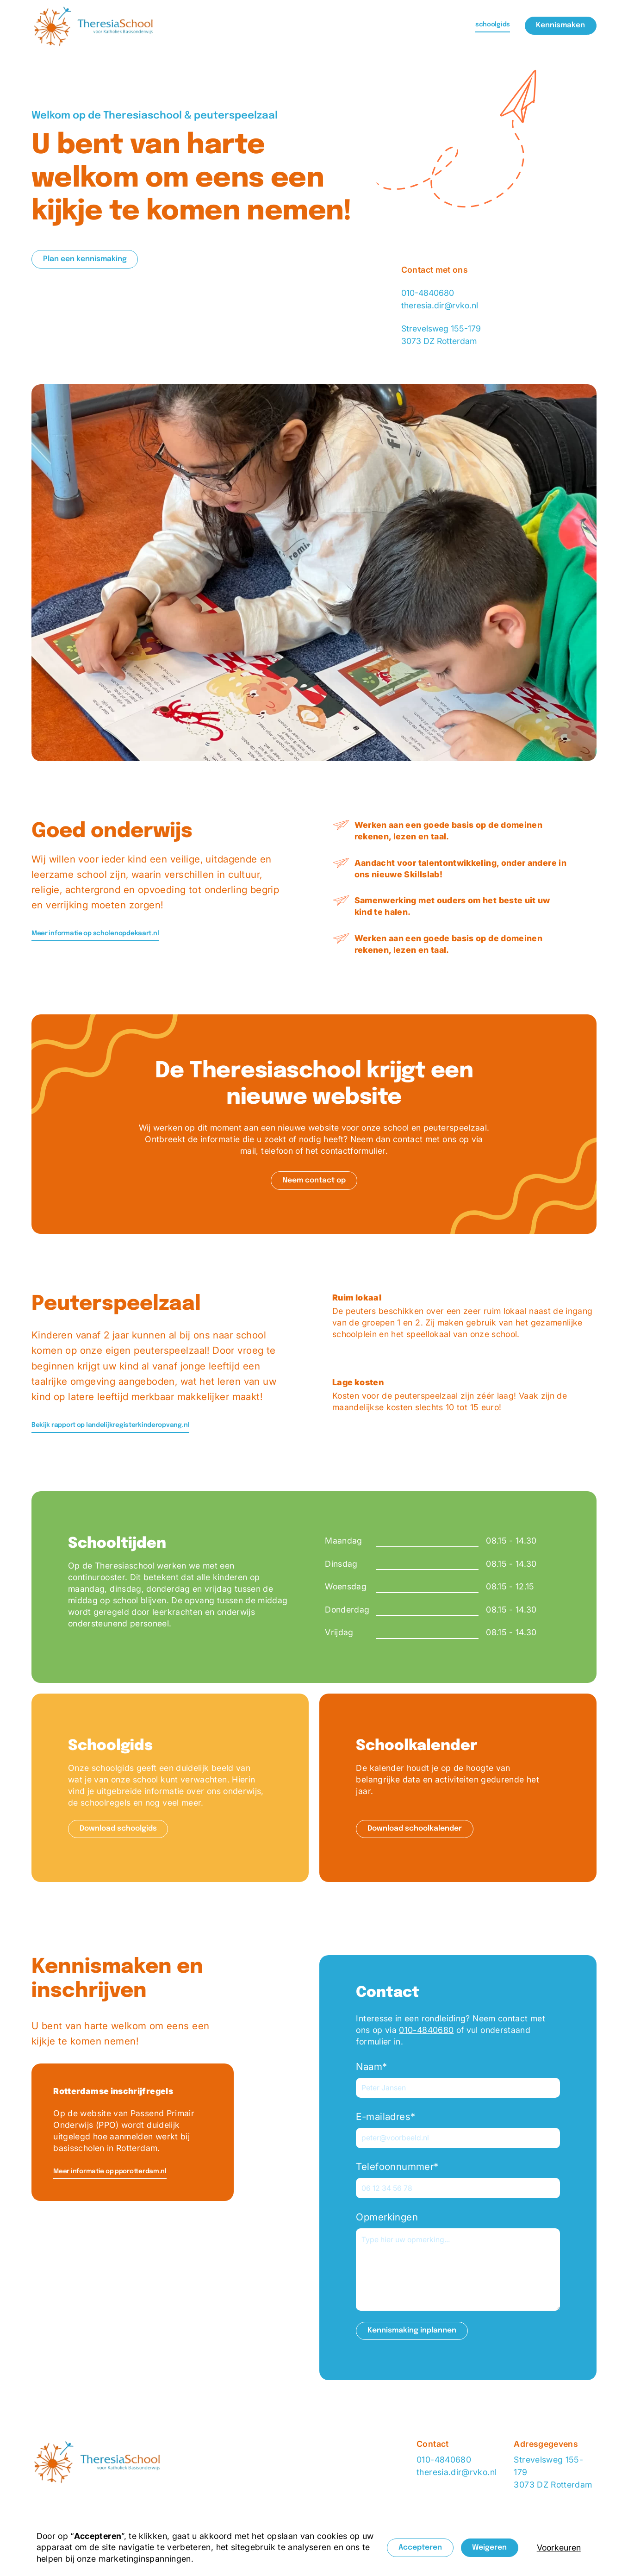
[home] (93, 25)
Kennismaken (560, 25)
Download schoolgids (118, 1828)
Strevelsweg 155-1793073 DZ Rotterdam (553, 2472)
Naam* (371, 2066)
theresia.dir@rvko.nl (439, 305)
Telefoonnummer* (397, 2166)
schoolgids (492, 24)
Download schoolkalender (414, 1828)
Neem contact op (314, 1180)
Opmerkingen (387, 2217)
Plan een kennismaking (85, 259)
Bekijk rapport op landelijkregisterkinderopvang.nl (110, 1425)
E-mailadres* (385, 2116)
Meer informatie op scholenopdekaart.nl (95, 933)
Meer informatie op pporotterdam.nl (110, 2171)
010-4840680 (427, 293)
